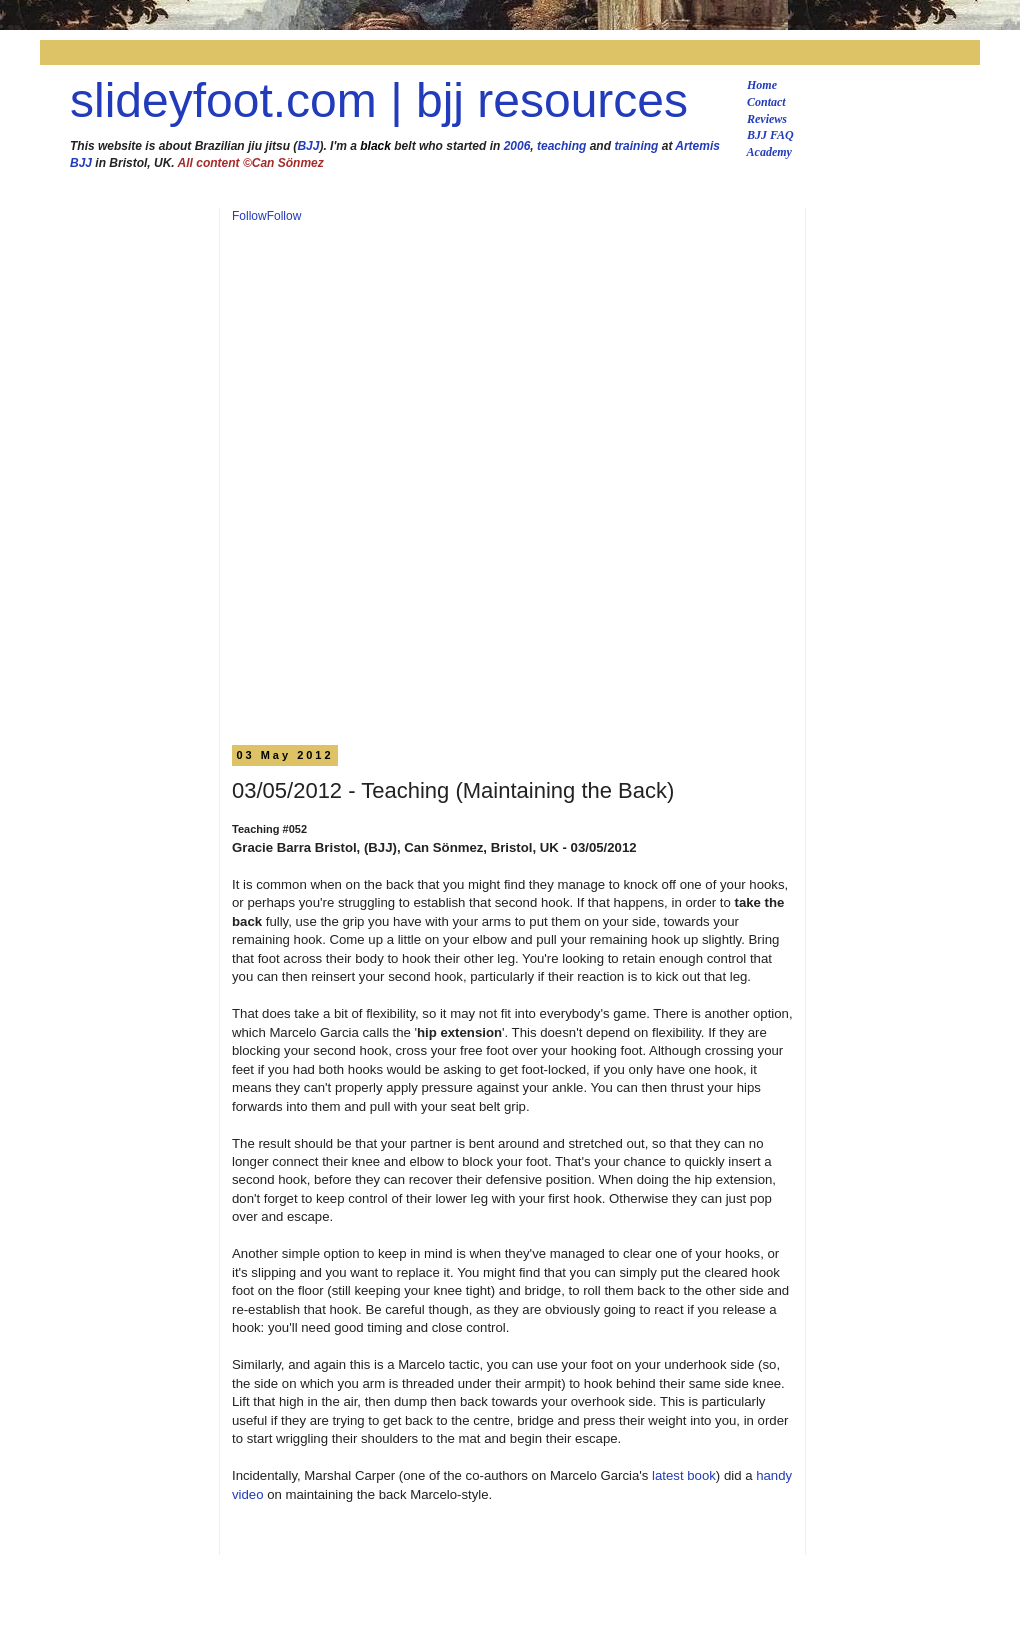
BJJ (308, 146)
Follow (249, 216)
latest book (684, 1475)
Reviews (767, 119)
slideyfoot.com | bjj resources (379, 100)
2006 (517, 146)
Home (762, 85)
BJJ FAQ (770, 135)
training (636, 146)
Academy (769, 152)
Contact (766, 102)
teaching (561, 146)
